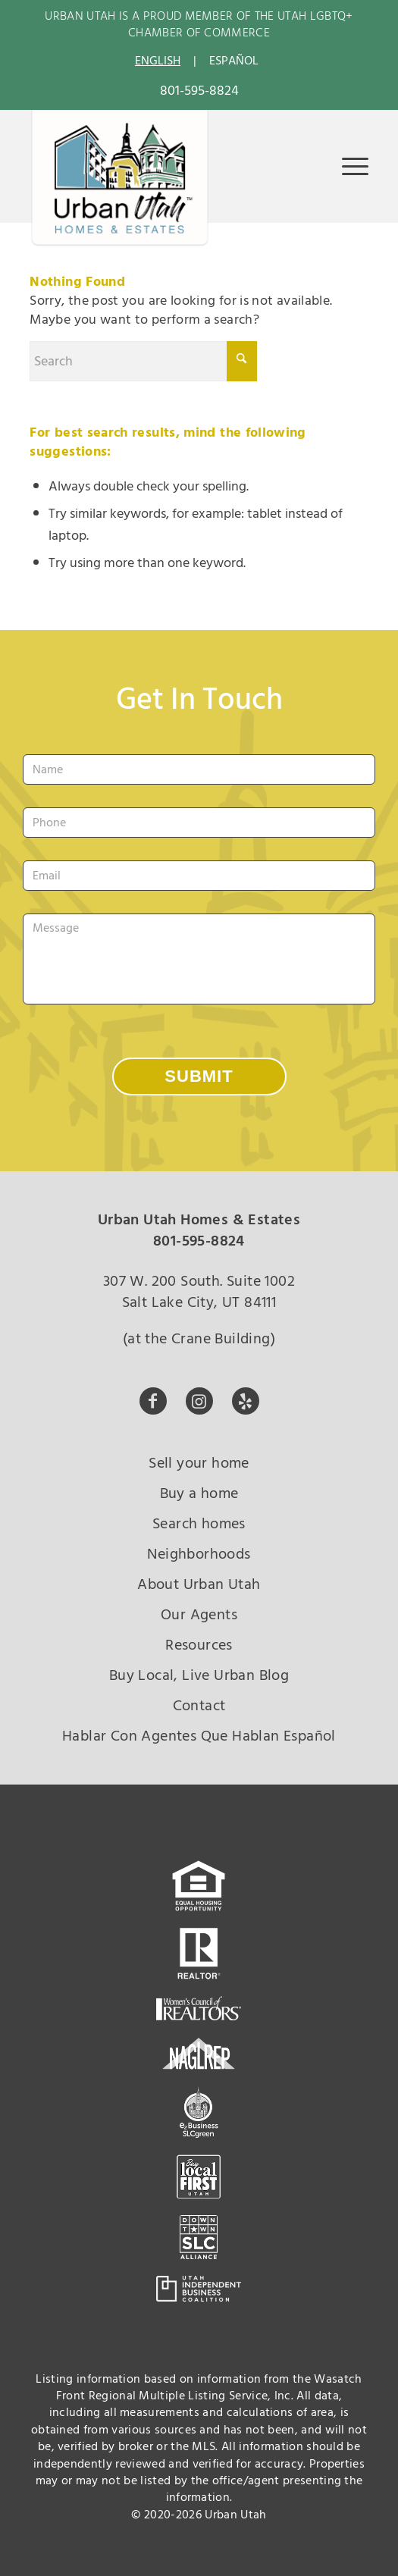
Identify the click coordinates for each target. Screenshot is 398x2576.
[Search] (143, 361)
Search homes (199, 1524)
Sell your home (199, 1463)
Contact (199, 1706)
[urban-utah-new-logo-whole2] (120, 178)
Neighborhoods (198, 1554)
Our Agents (199, 1615)
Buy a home (199, 1493)
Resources (199, 1645)
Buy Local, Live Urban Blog (199, 1675)
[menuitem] (347, 166)
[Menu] (347, 166)
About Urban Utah (198, 1584)
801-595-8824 (199, 91)
